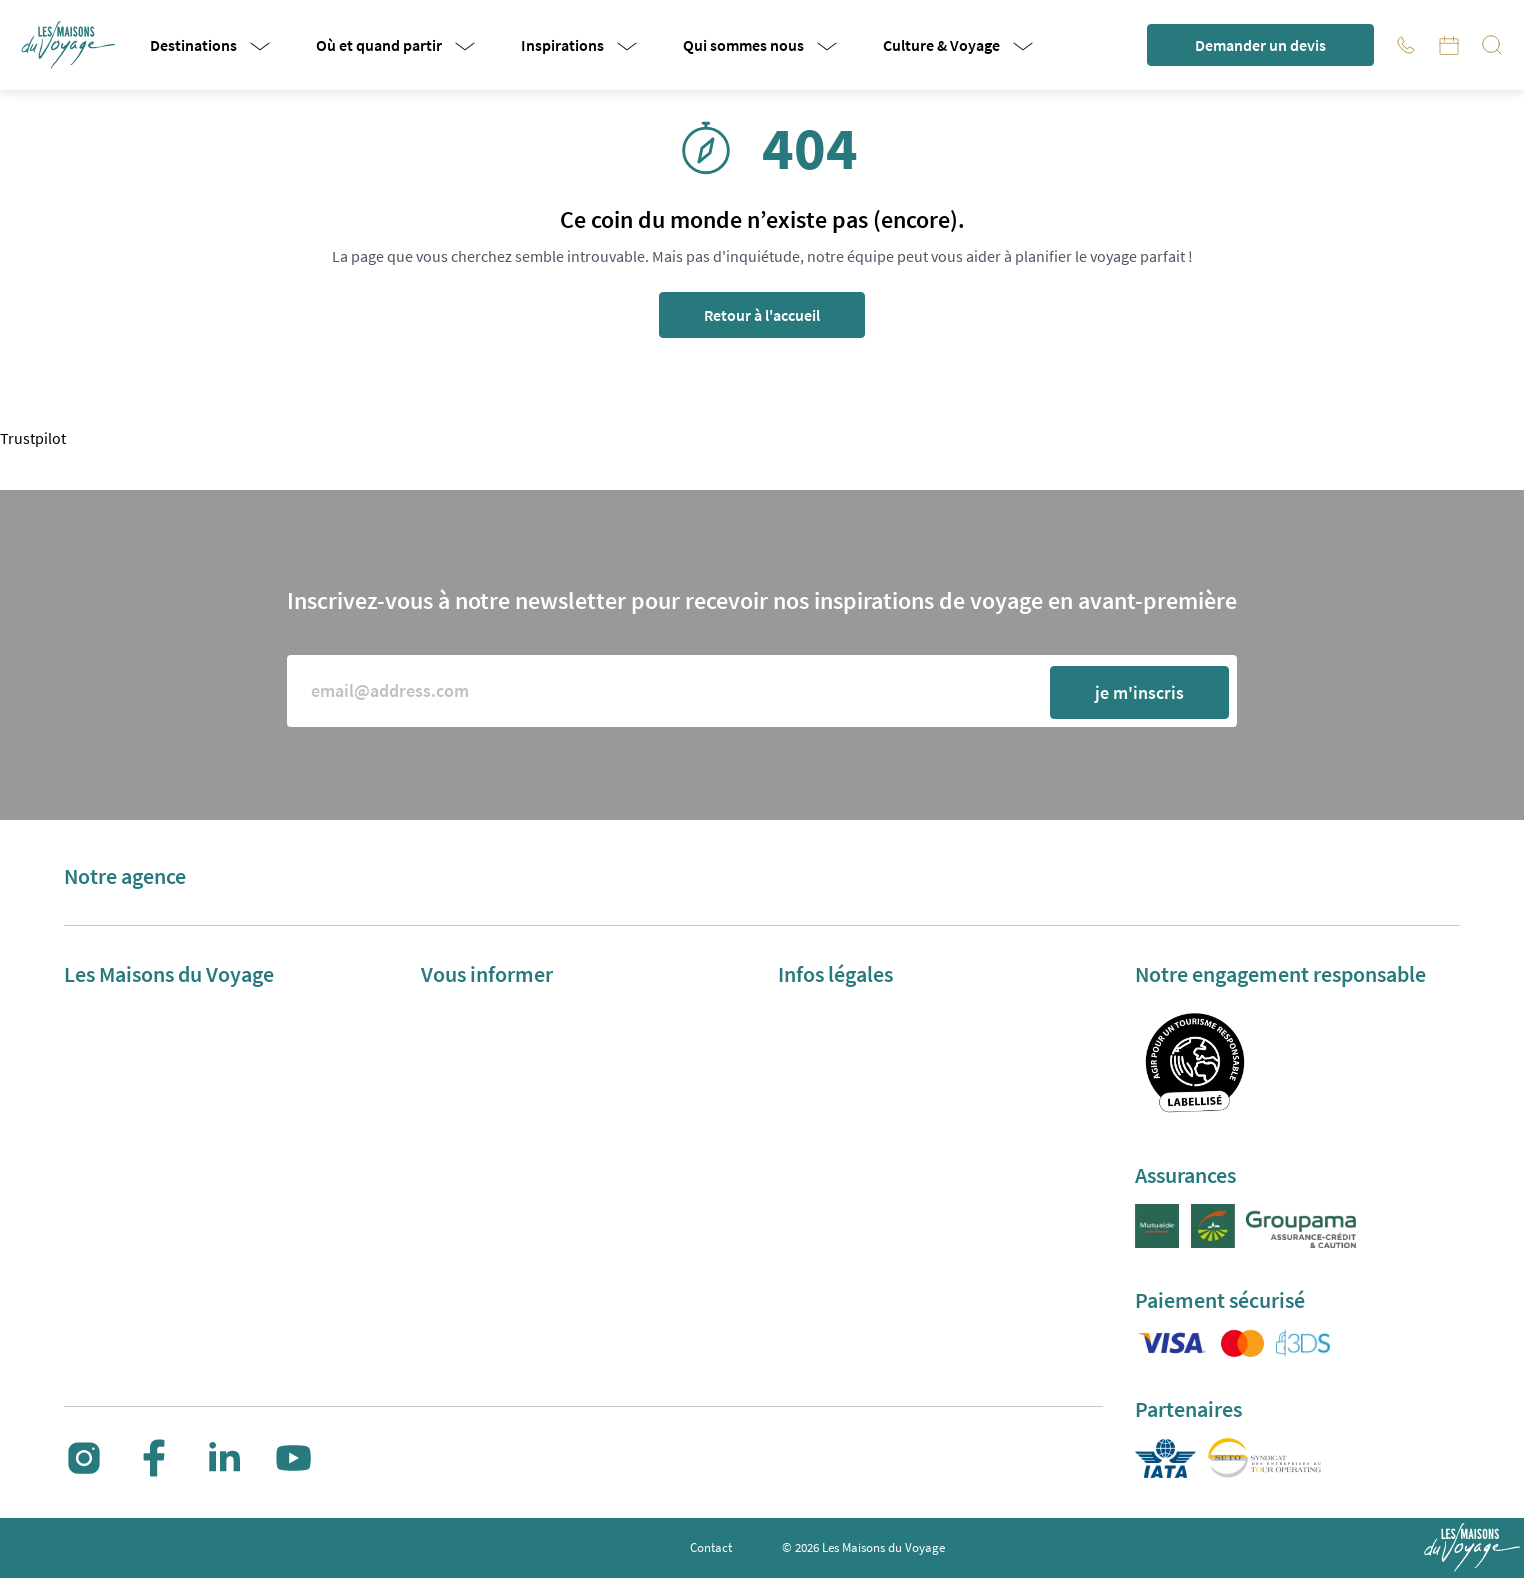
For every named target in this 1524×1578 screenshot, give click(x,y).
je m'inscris (1139, 692)
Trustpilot (33, 438)
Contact (711, 1547)
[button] (70, 45)
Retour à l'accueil (762, 315)
